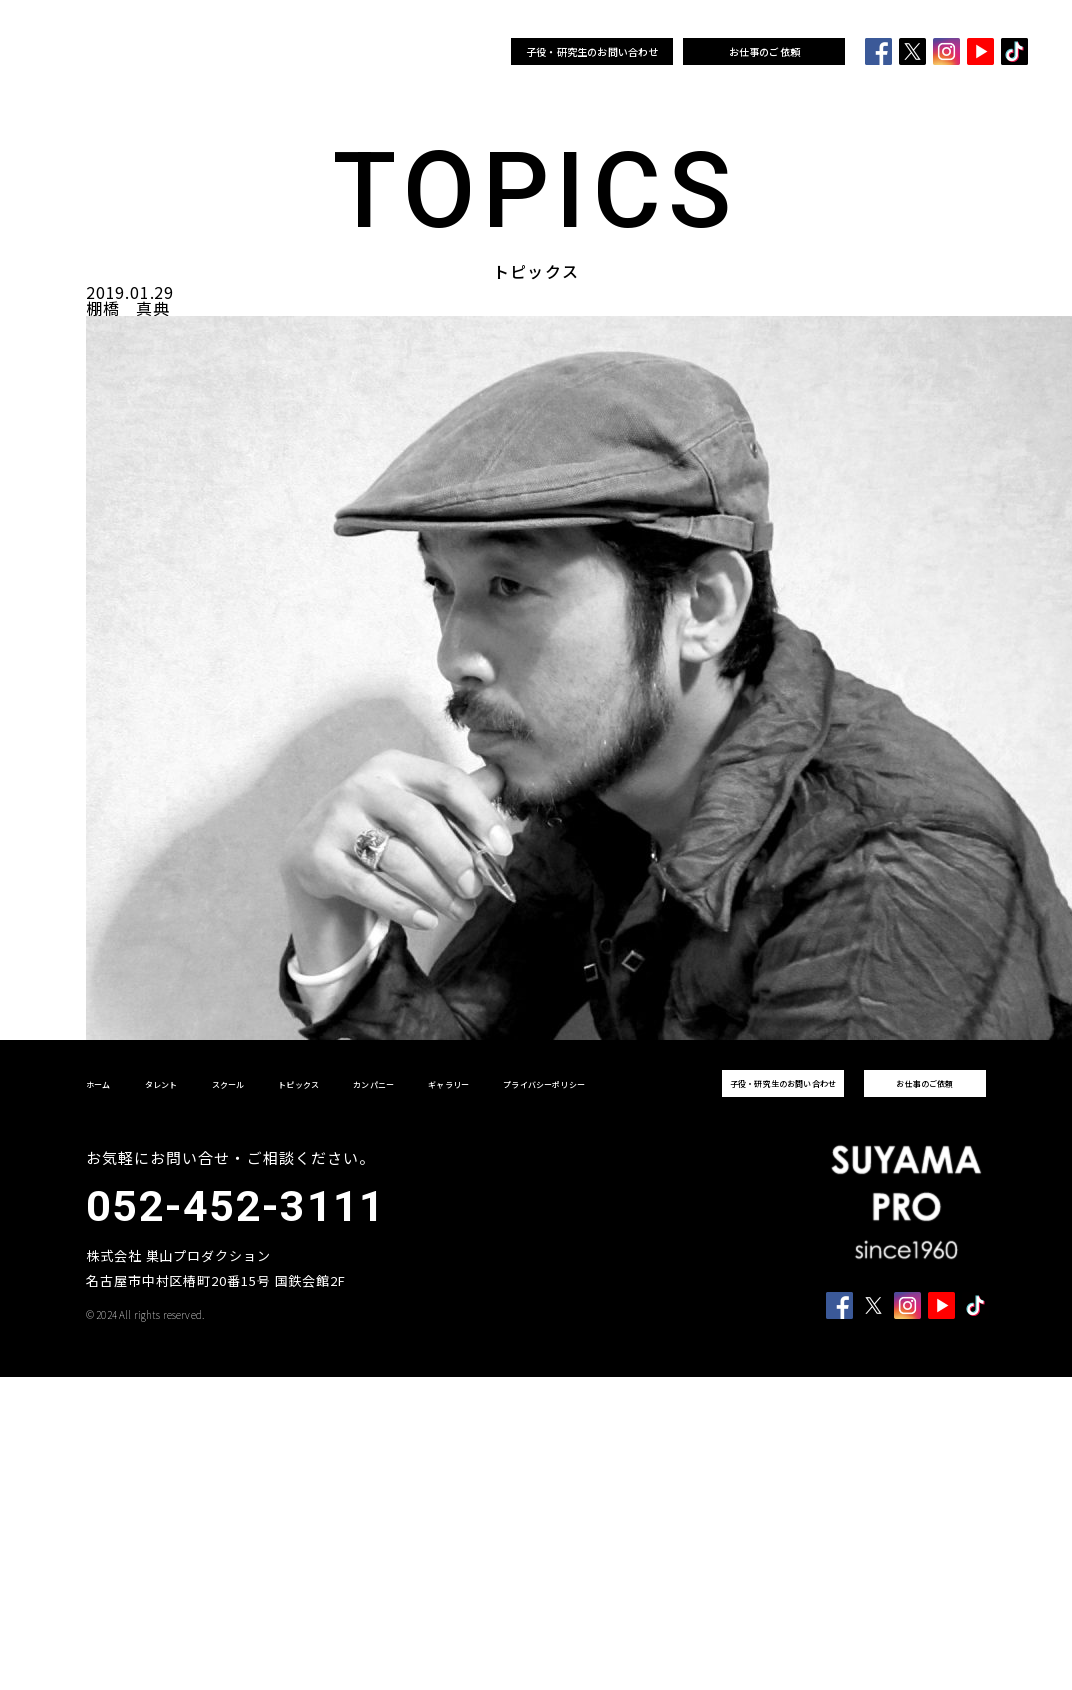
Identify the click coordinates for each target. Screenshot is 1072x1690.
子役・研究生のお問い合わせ (592, 51)
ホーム (216, 52)
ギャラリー (474, 52)
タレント (259, 52)
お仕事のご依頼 (764, 51)
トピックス (360, 52)
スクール (307, 52)
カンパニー (417, 52)
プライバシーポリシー (544, 1084)
